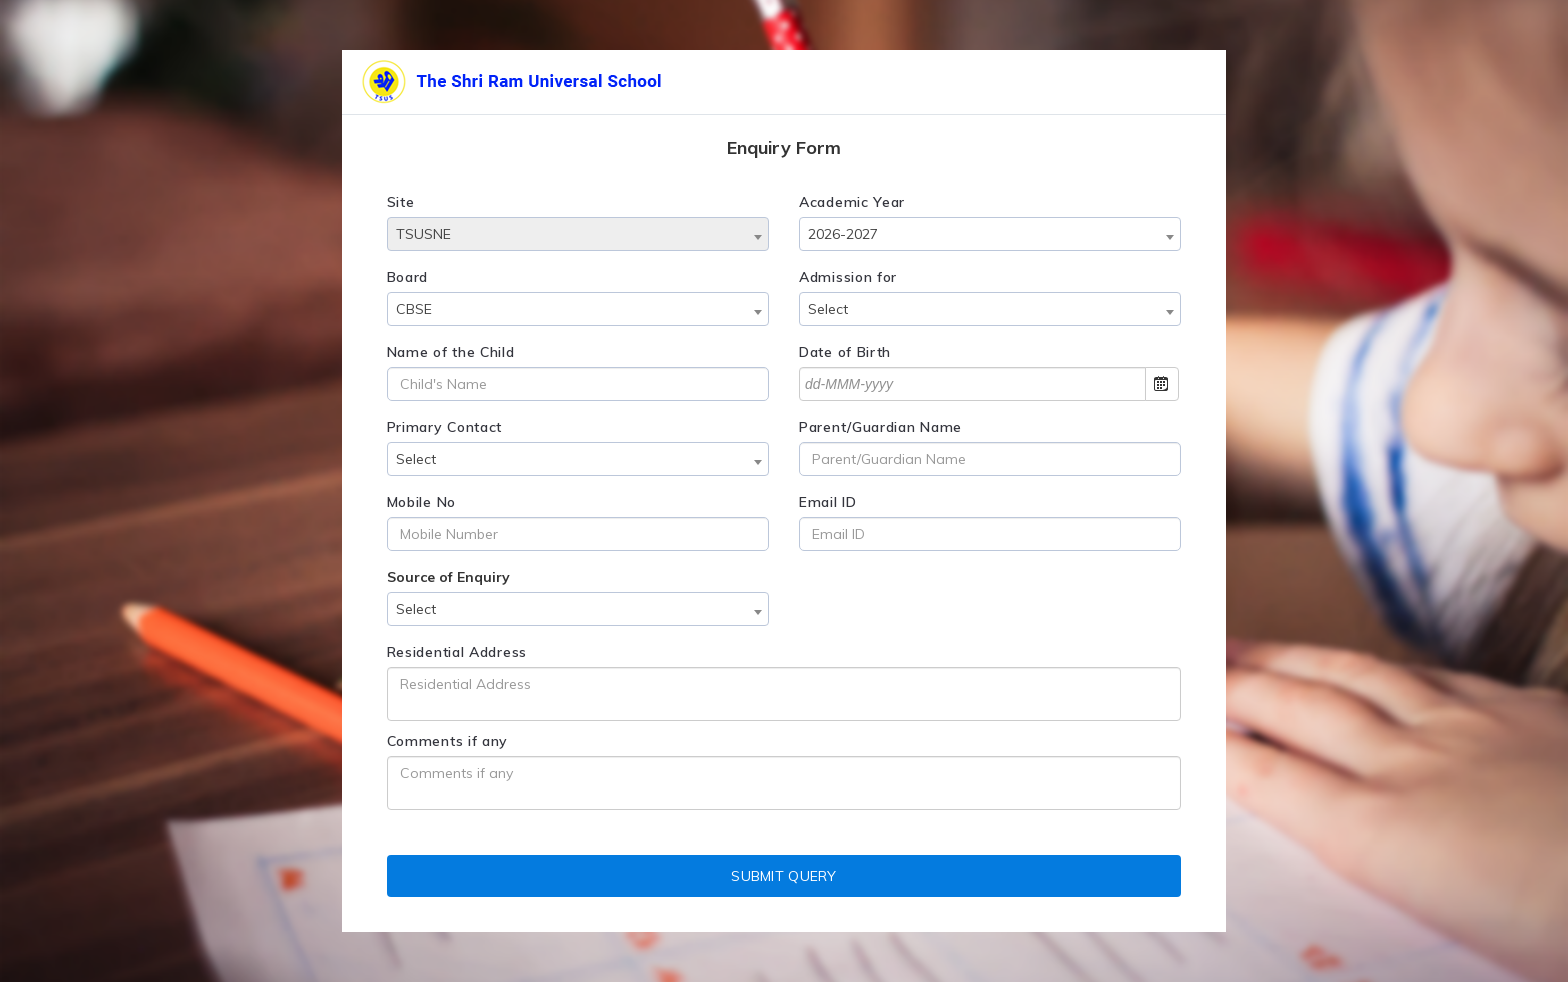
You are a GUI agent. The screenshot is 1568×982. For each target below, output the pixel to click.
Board (408, 277)
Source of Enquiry (448, 577)
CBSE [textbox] (414, 309)
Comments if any (448, 741)
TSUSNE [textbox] (423, 234)
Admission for (848, 277)
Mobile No (421, 502)
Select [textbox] (828, 309)
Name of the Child (451, 352)
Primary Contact (445, 427)
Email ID (828, 502)
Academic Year (852, 202)
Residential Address (457, 652)
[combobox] (578, 234)
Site (401, 202)
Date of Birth (845, 352)
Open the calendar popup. (1162, 384)
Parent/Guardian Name (880, 427)
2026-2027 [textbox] (843, 234)
